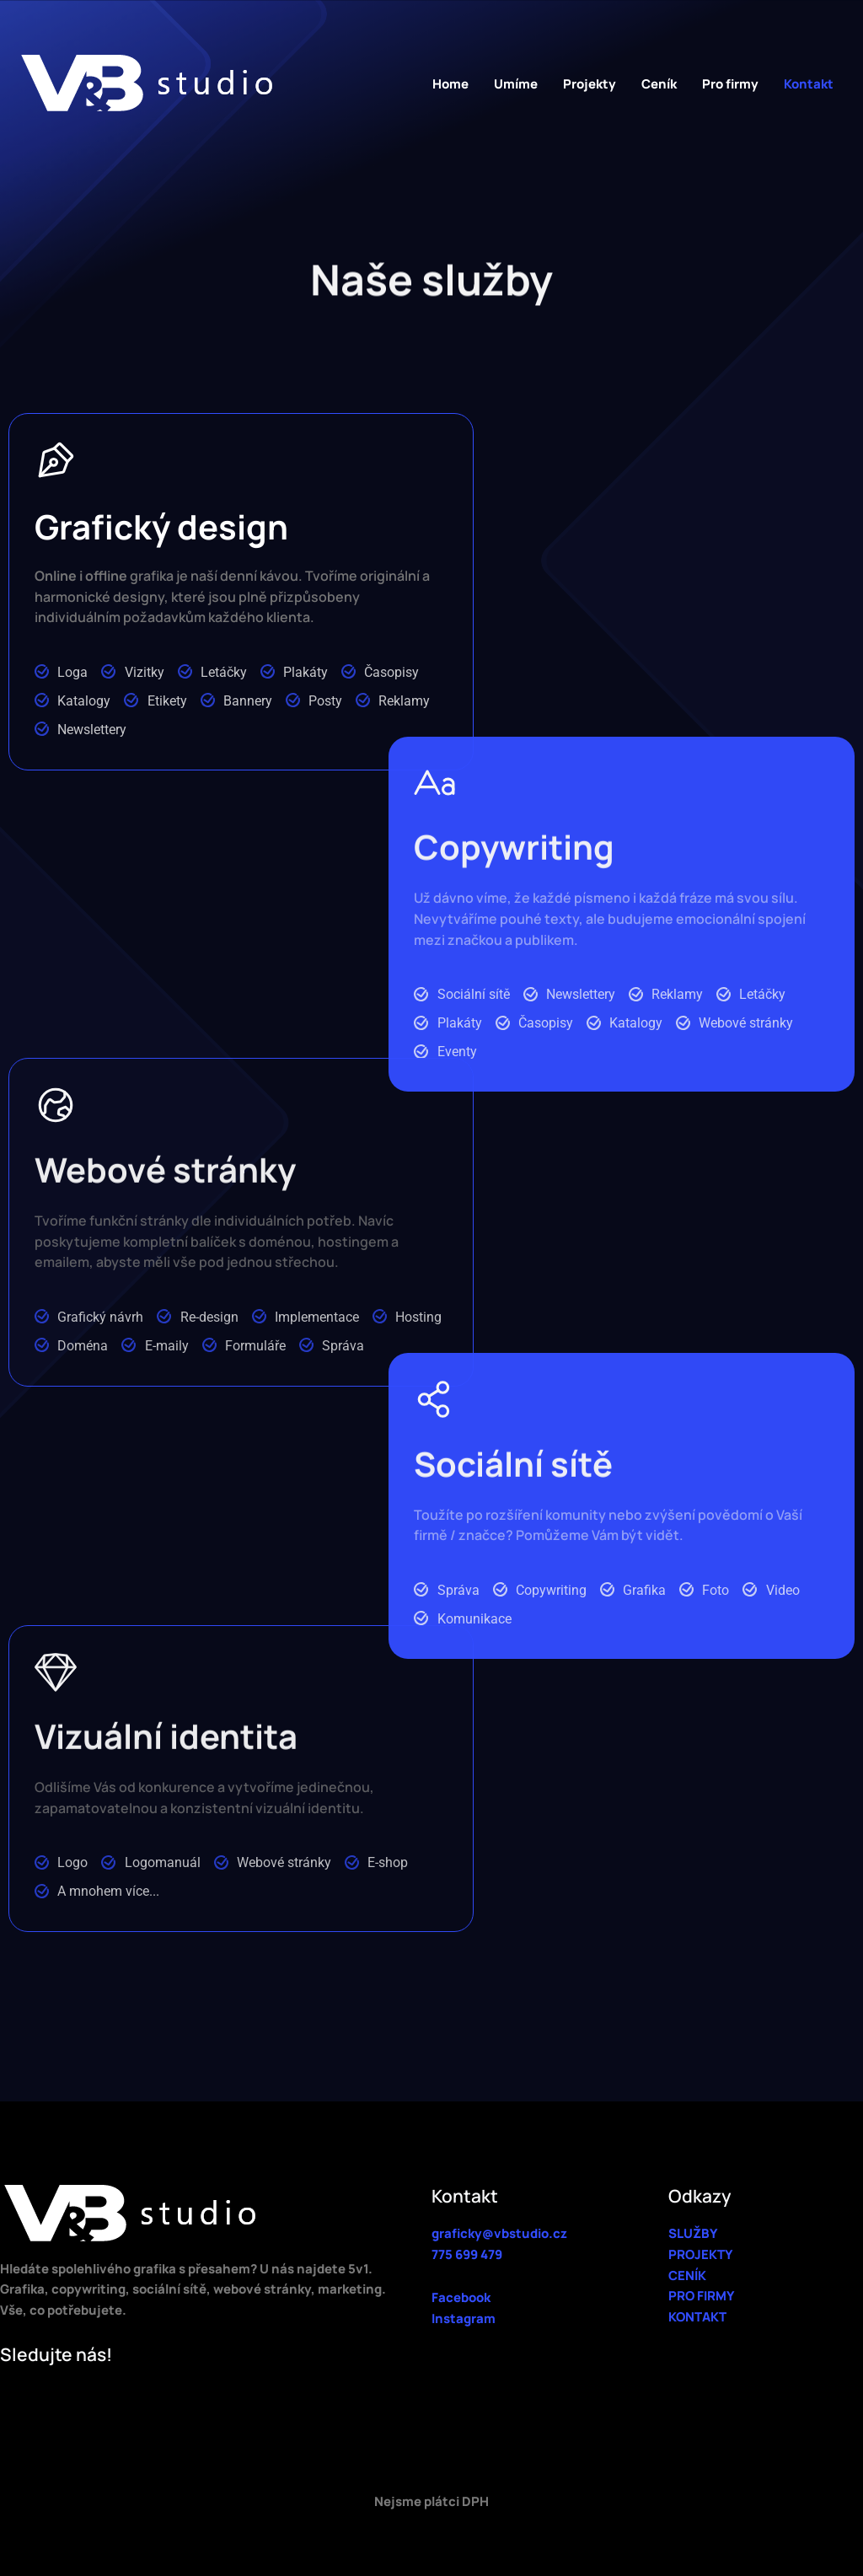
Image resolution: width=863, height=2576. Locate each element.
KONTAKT (697, 2317)
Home (450, 84)
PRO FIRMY (701, 2296)
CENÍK (687, 2275)
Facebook (461, 2297)
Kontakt (809, 84)
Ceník (659, 84)
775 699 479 (467, 2254)
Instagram (464, 2318)
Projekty (589, 84)
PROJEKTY (700, 2254)
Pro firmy (730, 84)
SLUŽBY (692, 2233)
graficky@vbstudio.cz (499, 2233)
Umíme (516, 84)
